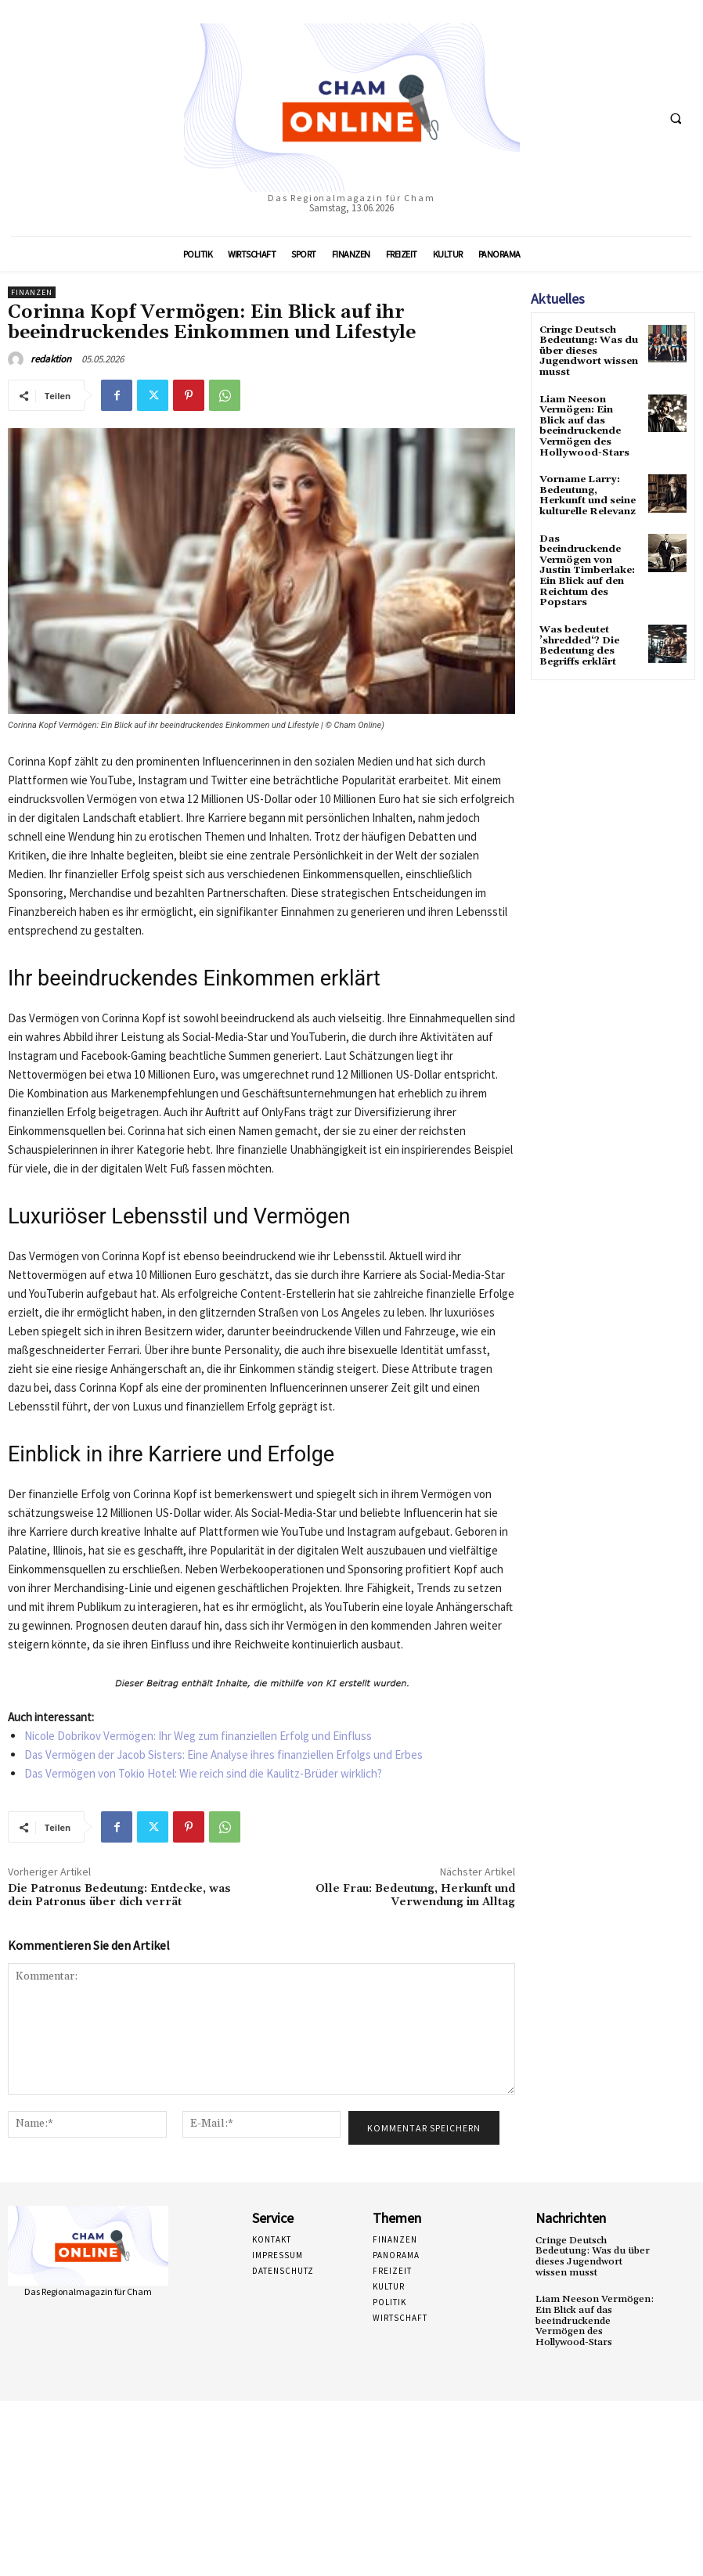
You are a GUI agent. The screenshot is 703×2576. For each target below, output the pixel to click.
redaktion (51, 359)
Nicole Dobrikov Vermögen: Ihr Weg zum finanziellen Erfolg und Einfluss (198, 1735)
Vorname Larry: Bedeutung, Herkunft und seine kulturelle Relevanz (587, 491)
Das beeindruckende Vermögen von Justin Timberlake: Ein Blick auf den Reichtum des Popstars (586, 564)
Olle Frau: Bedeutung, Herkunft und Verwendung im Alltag (415, 1895)
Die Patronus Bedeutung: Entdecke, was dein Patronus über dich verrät (119, 1895)
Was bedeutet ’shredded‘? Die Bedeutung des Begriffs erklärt (578, 638)
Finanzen (32, 292)
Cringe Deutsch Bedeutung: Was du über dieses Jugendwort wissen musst (587, 350)
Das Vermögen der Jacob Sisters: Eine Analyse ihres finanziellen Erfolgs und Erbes (223, 1754)
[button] (675, 118)
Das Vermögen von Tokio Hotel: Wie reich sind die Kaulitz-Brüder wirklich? (203, 1773)
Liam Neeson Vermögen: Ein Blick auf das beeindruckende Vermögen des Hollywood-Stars (582, 423)
